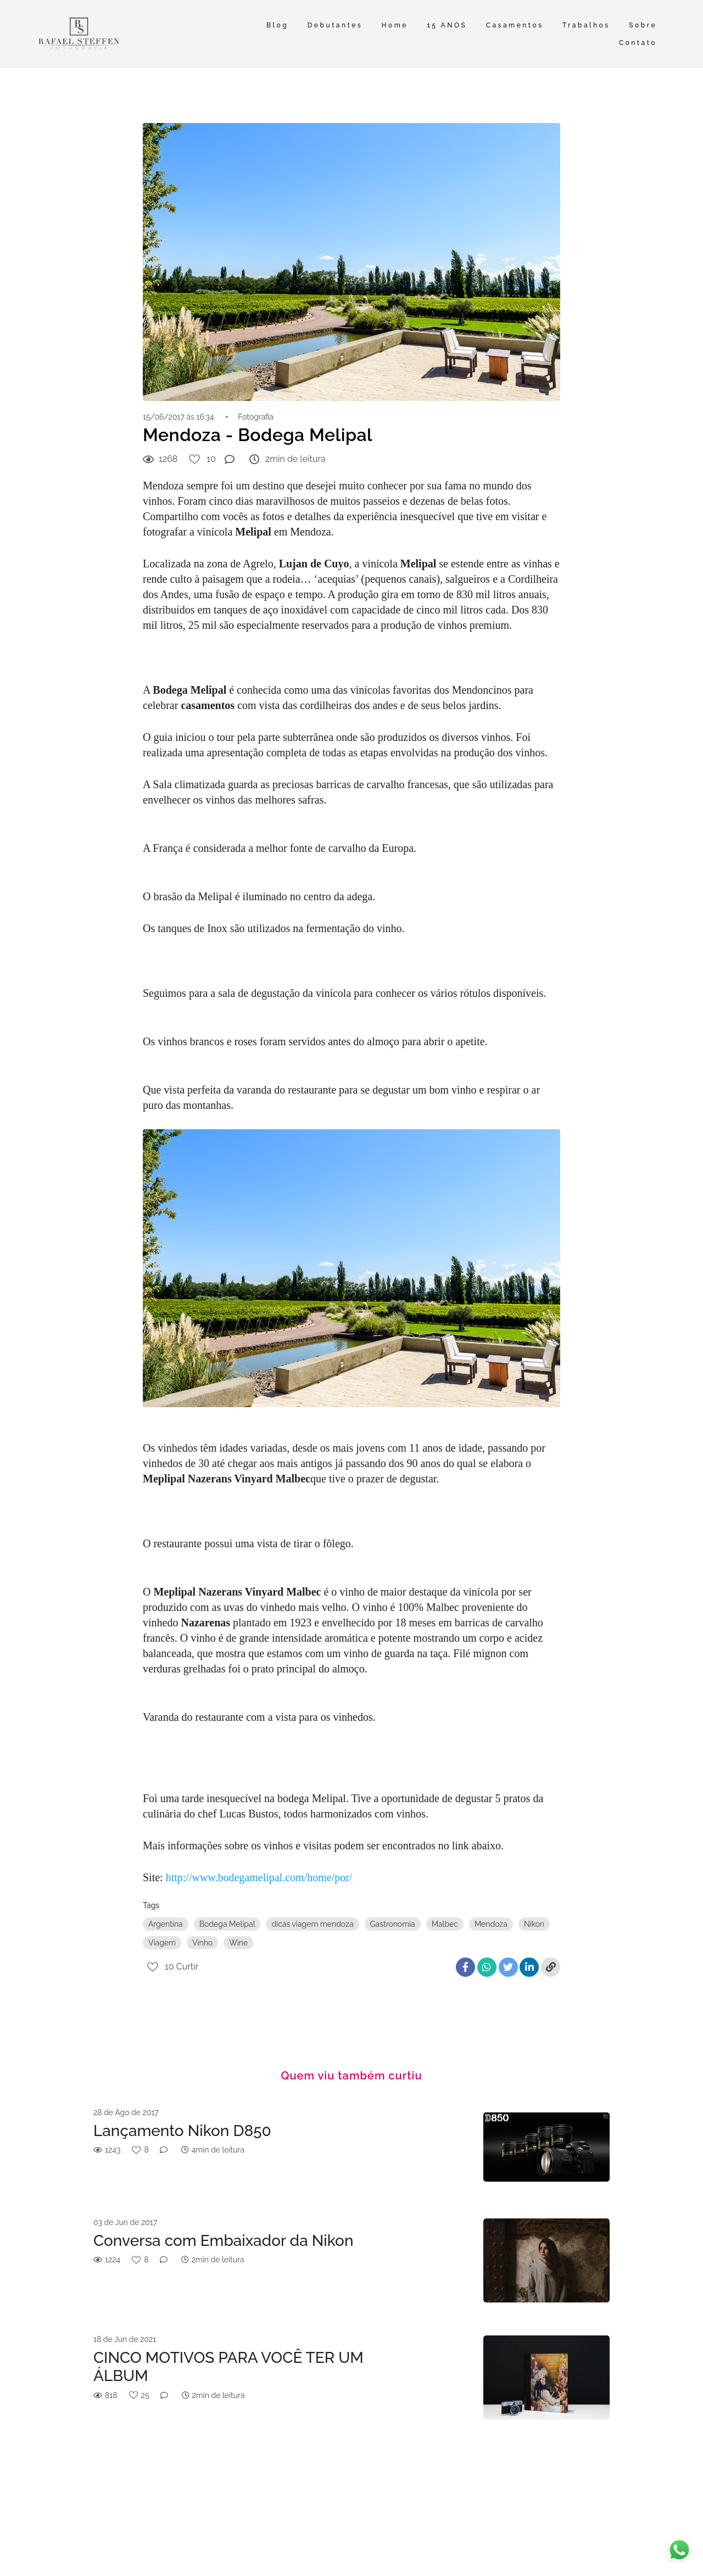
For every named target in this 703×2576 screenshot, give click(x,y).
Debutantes (335, 25)
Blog (277, 25)
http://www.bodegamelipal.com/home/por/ (259, 1877)
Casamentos (515, 25)
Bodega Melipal (227, 1924)
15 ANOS (447, 25)
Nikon (534, 1924)
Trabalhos (586, 25)
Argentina (165, 1924)
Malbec (445, 1924)
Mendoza (491, 1924)
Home (395, 25)
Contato (638, 43)
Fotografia (256, 417)
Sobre (643, 25)
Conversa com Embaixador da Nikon (223, 2241)
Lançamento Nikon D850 (182, 2131)
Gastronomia (392, 1924)
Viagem (162, 1942)
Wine (238, 1942)
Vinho (202, 1942)
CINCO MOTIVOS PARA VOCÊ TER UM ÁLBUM (228, 2367)
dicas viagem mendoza (312, 1924)
